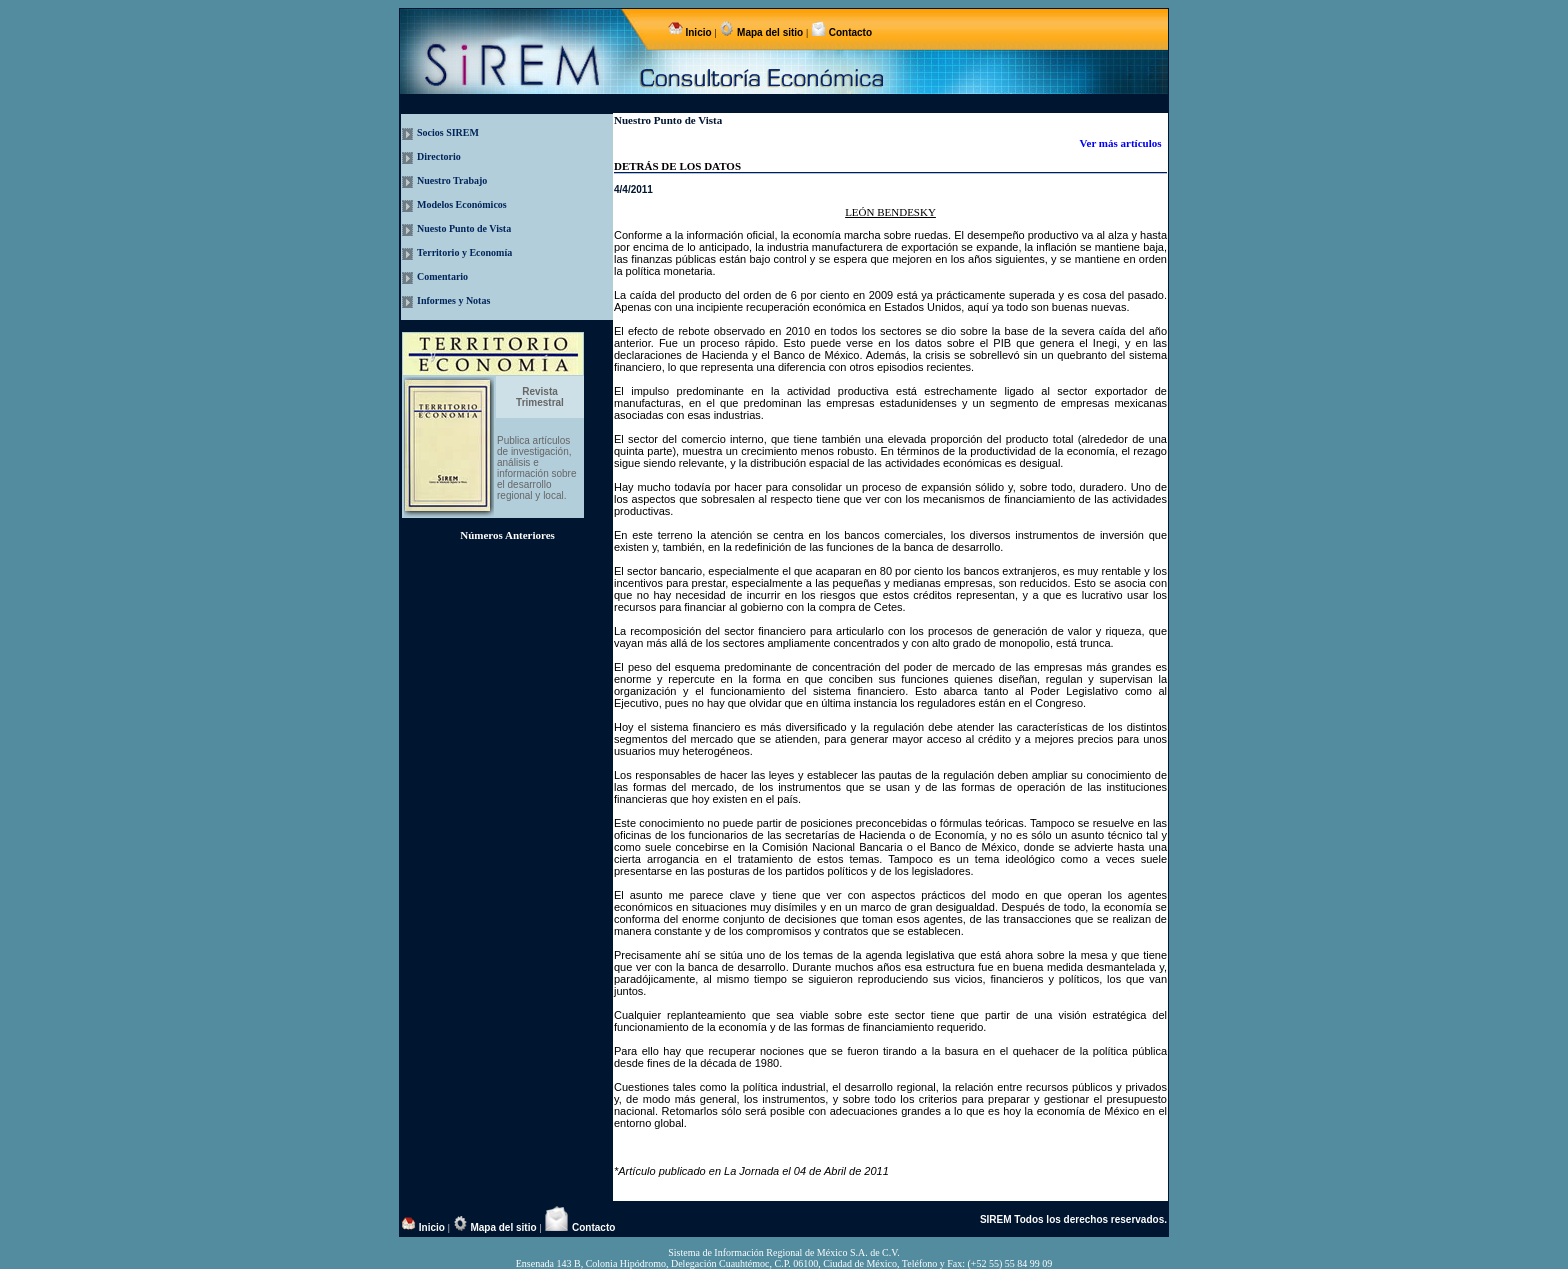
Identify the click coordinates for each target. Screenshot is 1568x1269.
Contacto (849, 32)
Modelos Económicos (462, 204)
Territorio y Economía (464, 252)
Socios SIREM (448, 132)
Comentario (442, 276)
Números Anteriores (507, 535)
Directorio (439, 156)
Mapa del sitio (770, 32)
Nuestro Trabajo (452, 180)
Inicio (699, 32)
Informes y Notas (453, 300)
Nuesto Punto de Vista (464, 228)
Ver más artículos (1122, 143)
